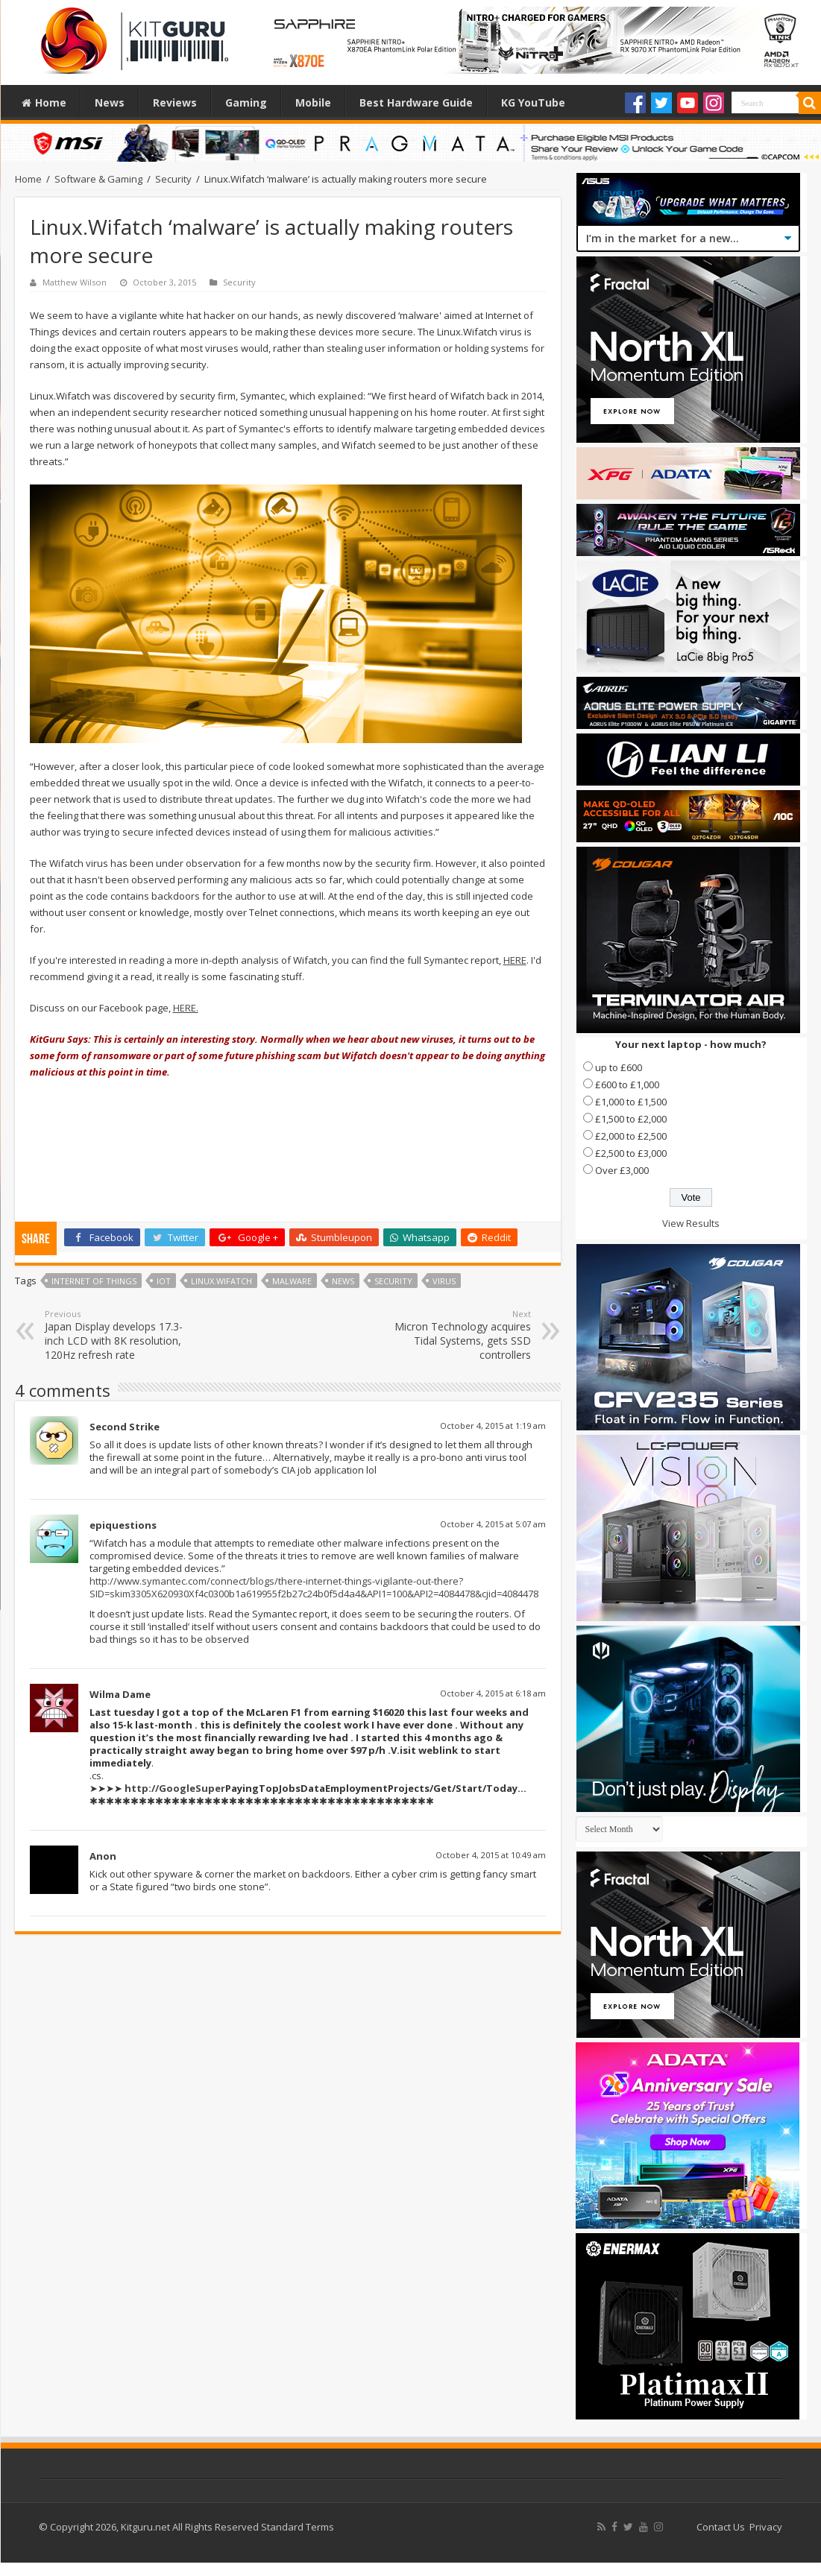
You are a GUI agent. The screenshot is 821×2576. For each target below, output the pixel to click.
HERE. (185, 1007)
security (393, 1281)
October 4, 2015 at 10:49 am (490, 1854)
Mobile (313, 102)
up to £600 (618, 1067)
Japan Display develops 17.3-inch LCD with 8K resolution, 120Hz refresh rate (121, 1335)
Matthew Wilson (75, 282)
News (110, 102)
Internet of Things (93, 1281)
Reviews (175, 102)
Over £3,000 (622, 1170)
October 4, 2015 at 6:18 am (493, 1693)
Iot (164, 1281)
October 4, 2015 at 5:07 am (493, 1524)
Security (173, 179)
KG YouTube (533, 102)
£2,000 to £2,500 (631, 1136)
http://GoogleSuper (175, 1788)
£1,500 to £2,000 (631, 1119)
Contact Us (720, 2527)
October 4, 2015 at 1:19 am (493, 1425)
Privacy (765, 2527)
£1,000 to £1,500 (631, 1101)
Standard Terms (297, 2527)
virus (444, 1281)
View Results (691, 1223)
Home (44, 102)
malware (292, 1281)
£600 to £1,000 (627, 1084)
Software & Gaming (98, 179)
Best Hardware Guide (416, 102)
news (343, 1281)
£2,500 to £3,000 (631, 1153)
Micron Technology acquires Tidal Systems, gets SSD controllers (454, 1335)
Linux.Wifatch (221, 1281)
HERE (514, 960)
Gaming (246, 102)
